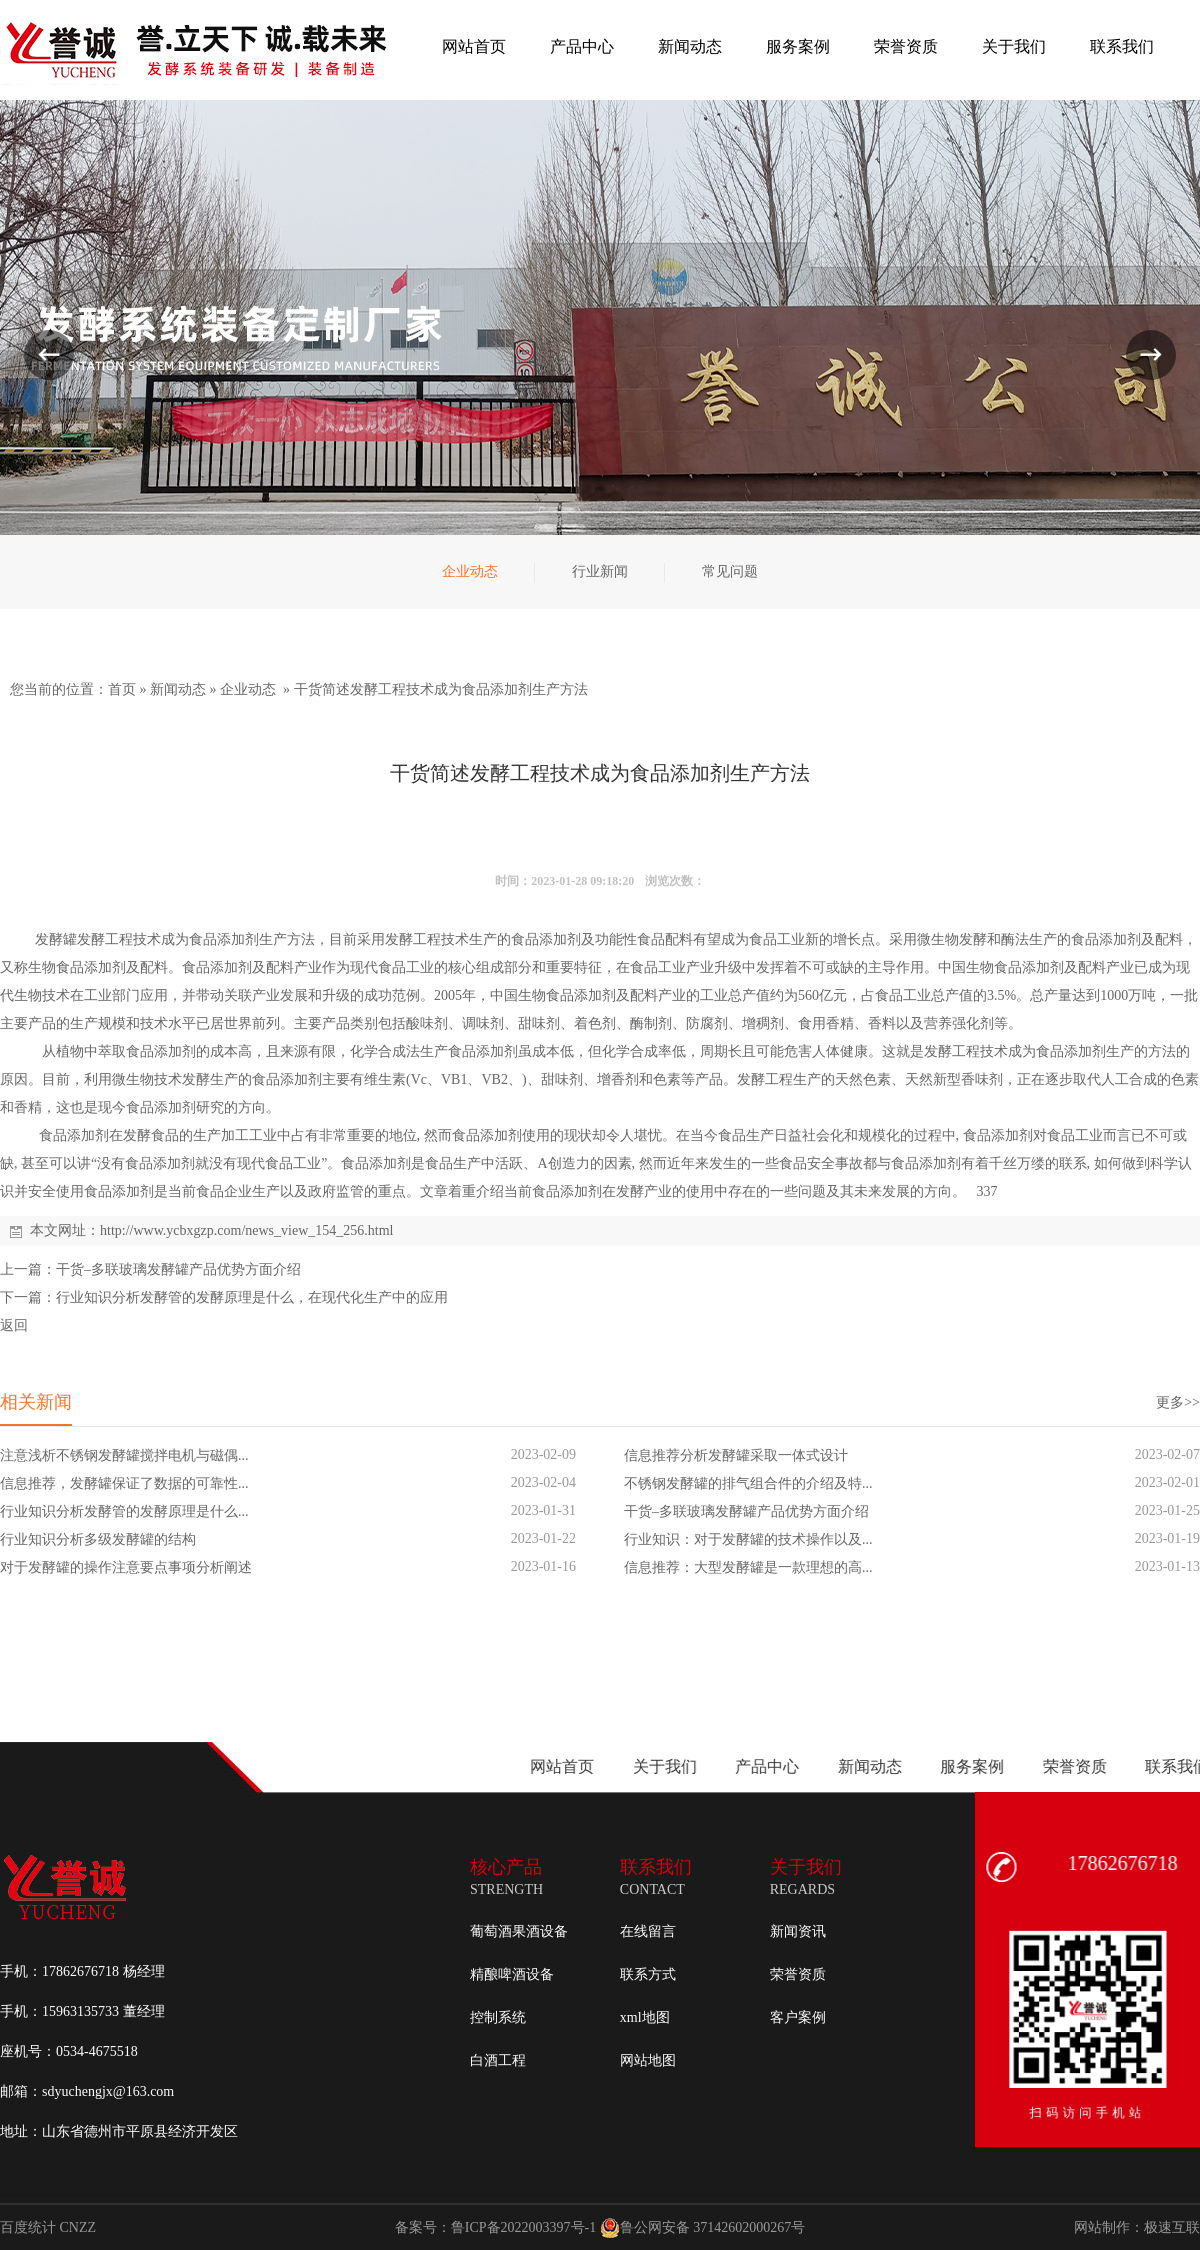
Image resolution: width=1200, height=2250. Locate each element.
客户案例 (798, 2017)
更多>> (1178, 1402)
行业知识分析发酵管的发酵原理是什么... (124, 1511)
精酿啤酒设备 (512, 1974)
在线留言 (648, 1931)
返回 (14, 1325)
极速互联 (1172, 2227)
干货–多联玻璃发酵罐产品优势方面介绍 (178, 1269)
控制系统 (498, 2017)
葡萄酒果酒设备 (519, 1931)
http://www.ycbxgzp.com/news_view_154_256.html (246, 1230)
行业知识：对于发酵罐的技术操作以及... (748, 1539)
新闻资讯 (798, 1931)
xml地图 (645, 2017)
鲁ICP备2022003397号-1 (523, 2227)
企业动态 (248, 689)
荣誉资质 (798, 1974)
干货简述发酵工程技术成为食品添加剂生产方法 (441, 689)
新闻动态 (178, 689)
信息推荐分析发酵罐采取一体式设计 (736, 1455)
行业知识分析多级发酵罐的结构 (98, 1539)
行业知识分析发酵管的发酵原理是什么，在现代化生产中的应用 (252, 1297)
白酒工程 (498, 2060)
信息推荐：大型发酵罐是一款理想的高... (748, 1567)
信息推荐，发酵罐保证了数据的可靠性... (124, 1483)
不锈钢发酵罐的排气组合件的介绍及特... (748, 1483)
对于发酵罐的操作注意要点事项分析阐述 (126, 1567)
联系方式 (648, 1974)
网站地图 (648, 2060)
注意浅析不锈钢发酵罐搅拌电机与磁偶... (124, 1455)
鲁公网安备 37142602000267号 (703, 2228)
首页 (122, 689)
